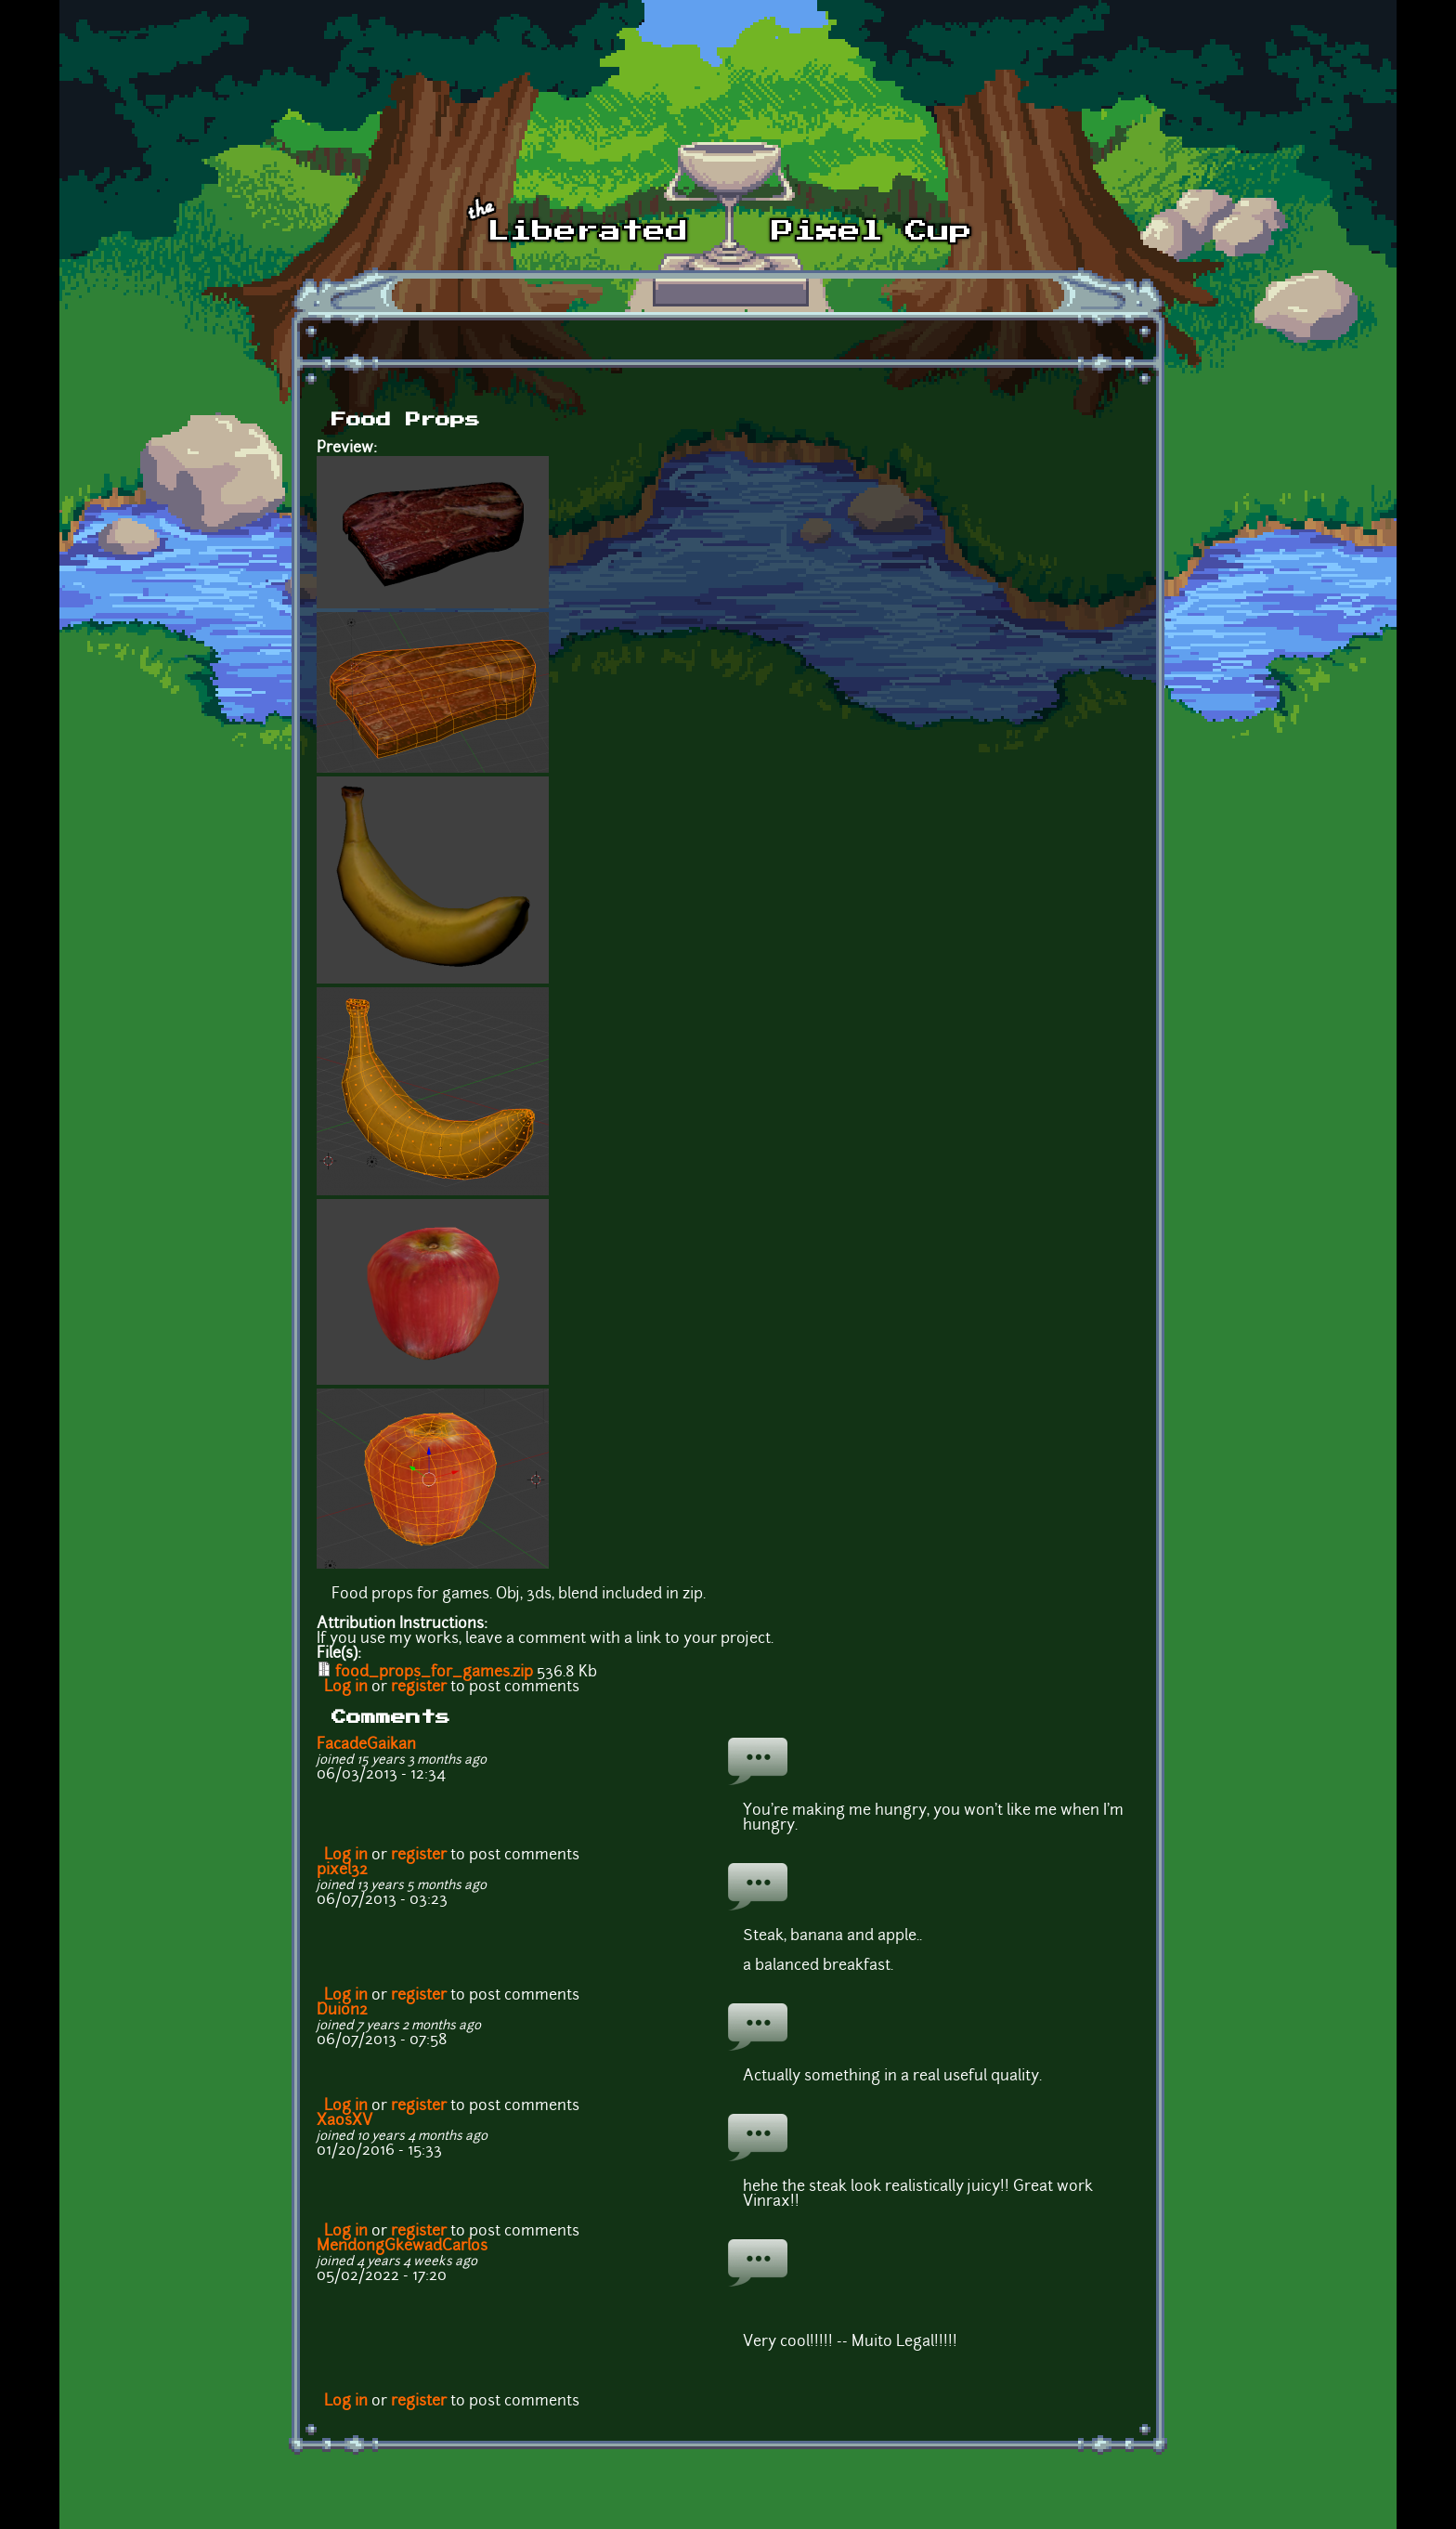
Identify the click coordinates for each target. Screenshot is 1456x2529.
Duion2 (342, 2010)
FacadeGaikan (366, 1745)
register (419, 1687)
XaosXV (344, 2121)
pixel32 (342, 1870)
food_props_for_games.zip (434, 1672)
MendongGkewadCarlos (402, 2246)
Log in (346, 1687)
